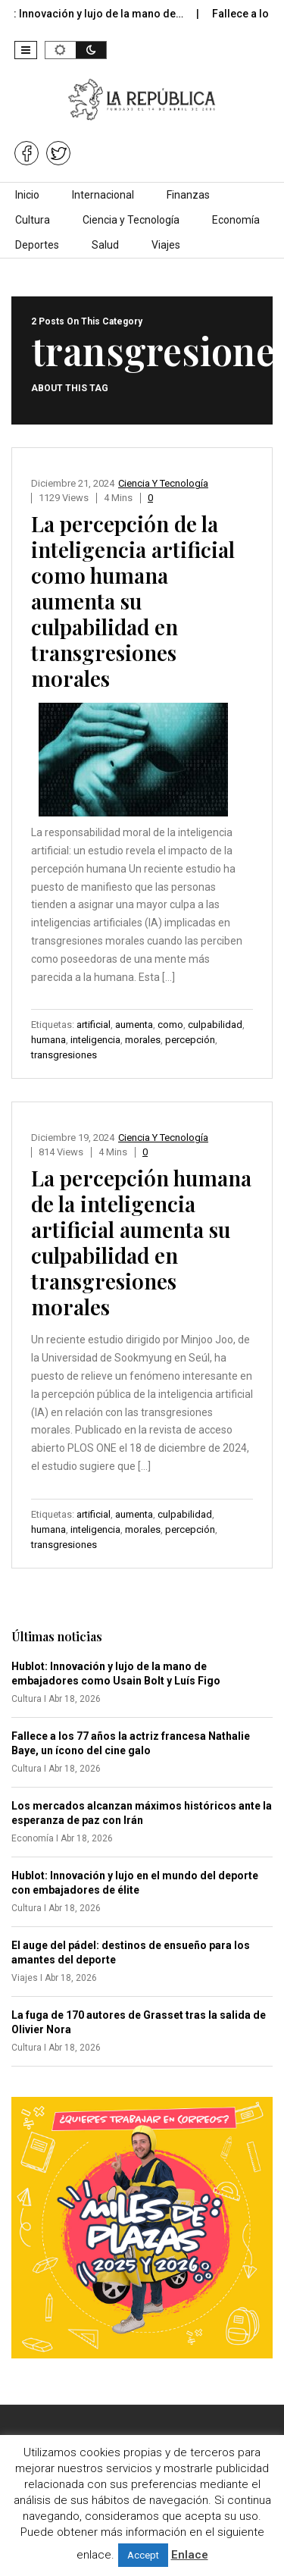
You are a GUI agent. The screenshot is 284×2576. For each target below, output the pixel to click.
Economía (236, 220)
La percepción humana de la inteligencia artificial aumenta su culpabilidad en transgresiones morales (141, 1242)
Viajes (165, 245)
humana (48, 1039)
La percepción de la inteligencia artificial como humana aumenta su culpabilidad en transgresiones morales (133, 600)
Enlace (189, 2555)
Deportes (37, 245)
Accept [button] (143, 2555)
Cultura (32, 220)
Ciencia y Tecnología (131, 220)
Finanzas (188, 195)
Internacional (103, 195)
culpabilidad (215, 1024)
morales (143, 1039)
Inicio (27, 195)
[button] (25, 50)
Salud (105, 245)
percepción (190, 1039)
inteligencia (95, 1039)
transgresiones (64, 1055)
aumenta (134, 1024)
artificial (93, 1024)
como (170, 1024)
